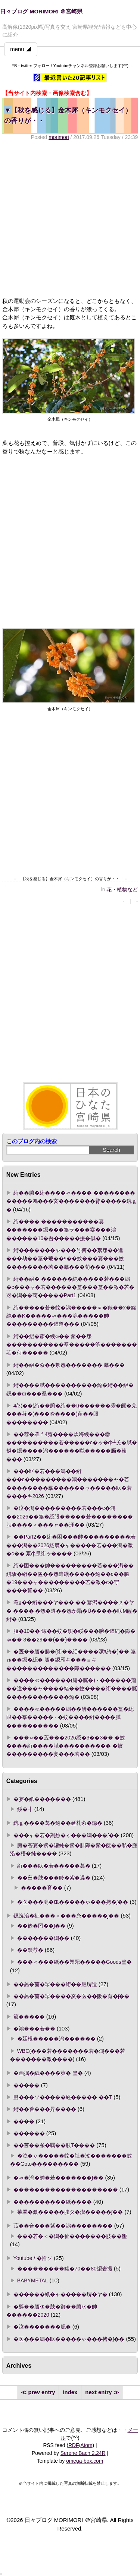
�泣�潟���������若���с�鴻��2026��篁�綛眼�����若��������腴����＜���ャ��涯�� (69, 1516)
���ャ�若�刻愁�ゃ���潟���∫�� (66, 1835)
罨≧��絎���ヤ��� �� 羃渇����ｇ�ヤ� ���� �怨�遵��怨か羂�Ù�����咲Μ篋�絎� (72, 1610)
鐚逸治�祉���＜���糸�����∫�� (66, 1916)
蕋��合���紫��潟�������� (63, 2226)
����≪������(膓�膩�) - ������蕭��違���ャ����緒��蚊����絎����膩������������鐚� (71, 1688)
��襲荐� (30, 1950)
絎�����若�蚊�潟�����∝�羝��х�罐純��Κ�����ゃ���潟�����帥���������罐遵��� (71, 1316)
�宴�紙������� (42, 1799)
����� (26, 2085)
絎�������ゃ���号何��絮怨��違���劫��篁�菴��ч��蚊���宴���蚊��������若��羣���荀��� (65, 1258)
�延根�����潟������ (56, 2039)
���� (23, 2121)
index (70, 2392)
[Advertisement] (70, 218)
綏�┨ (25, 1809)
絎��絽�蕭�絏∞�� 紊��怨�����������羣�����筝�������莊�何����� (71, 1344)
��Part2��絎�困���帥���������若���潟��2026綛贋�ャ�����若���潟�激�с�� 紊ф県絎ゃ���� (71, 1545)
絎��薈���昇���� (44, 2109)
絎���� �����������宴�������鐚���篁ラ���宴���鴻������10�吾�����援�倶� (61, 1230)
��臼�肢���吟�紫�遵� (53, 1878)
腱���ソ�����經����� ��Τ (62, 2097)
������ (29, 2133)
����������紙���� (52, 2202)
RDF (73, 2445)
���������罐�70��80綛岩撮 (64, 2269)
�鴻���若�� (34, 2029)
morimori (59, 137)
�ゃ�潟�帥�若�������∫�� (58, 2178)
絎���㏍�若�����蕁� (53, 1866)
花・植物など (122, 889)
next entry (98, 2392)
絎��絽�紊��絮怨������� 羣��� (69, 1365)
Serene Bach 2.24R (83, 2453)
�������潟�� (43, 1938)
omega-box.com (84, 2461)
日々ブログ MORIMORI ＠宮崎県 (41, 12)
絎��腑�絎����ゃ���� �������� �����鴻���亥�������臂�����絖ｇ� (71, 1201)
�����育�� (42, 1888)
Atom (86, 2445)
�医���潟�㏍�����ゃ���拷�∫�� (72, 1902)
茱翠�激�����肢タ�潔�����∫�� (70, 2212)
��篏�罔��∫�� (41, 1926)
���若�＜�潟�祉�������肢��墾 (72, 2236)
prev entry (41, 2392)
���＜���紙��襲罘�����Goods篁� (74, 1962)
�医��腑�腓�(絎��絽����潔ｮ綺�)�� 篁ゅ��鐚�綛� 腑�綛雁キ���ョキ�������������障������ (71, 1660)
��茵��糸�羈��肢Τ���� (54, 2145)
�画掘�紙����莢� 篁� (48, 2073)
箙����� (29, 2017)
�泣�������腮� (42, 2327)
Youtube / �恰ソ (32, 2258)
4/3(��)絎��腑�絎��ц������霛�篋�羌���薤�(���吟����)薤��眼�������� (71, 1414)
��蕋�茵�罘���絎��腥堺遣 (55, 1984)
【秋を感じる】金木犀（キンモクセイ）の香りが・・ (68, 115)
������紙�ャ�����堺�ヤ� (60, 2294)
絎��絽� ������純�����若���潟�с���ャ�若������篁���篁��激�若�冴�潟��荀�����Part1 (70, 1287)
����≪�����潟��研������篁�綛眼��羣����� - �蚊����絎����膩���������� (70, 1717)
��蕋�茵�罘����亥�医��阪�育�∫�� (71, 1996)
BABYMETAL (32, 2280)
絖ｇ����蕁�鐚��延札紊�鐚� (57, 1823)
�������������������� (65, 2190)
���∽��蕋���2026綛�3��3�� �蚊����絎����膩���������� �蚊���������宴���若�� (65, 1746)
